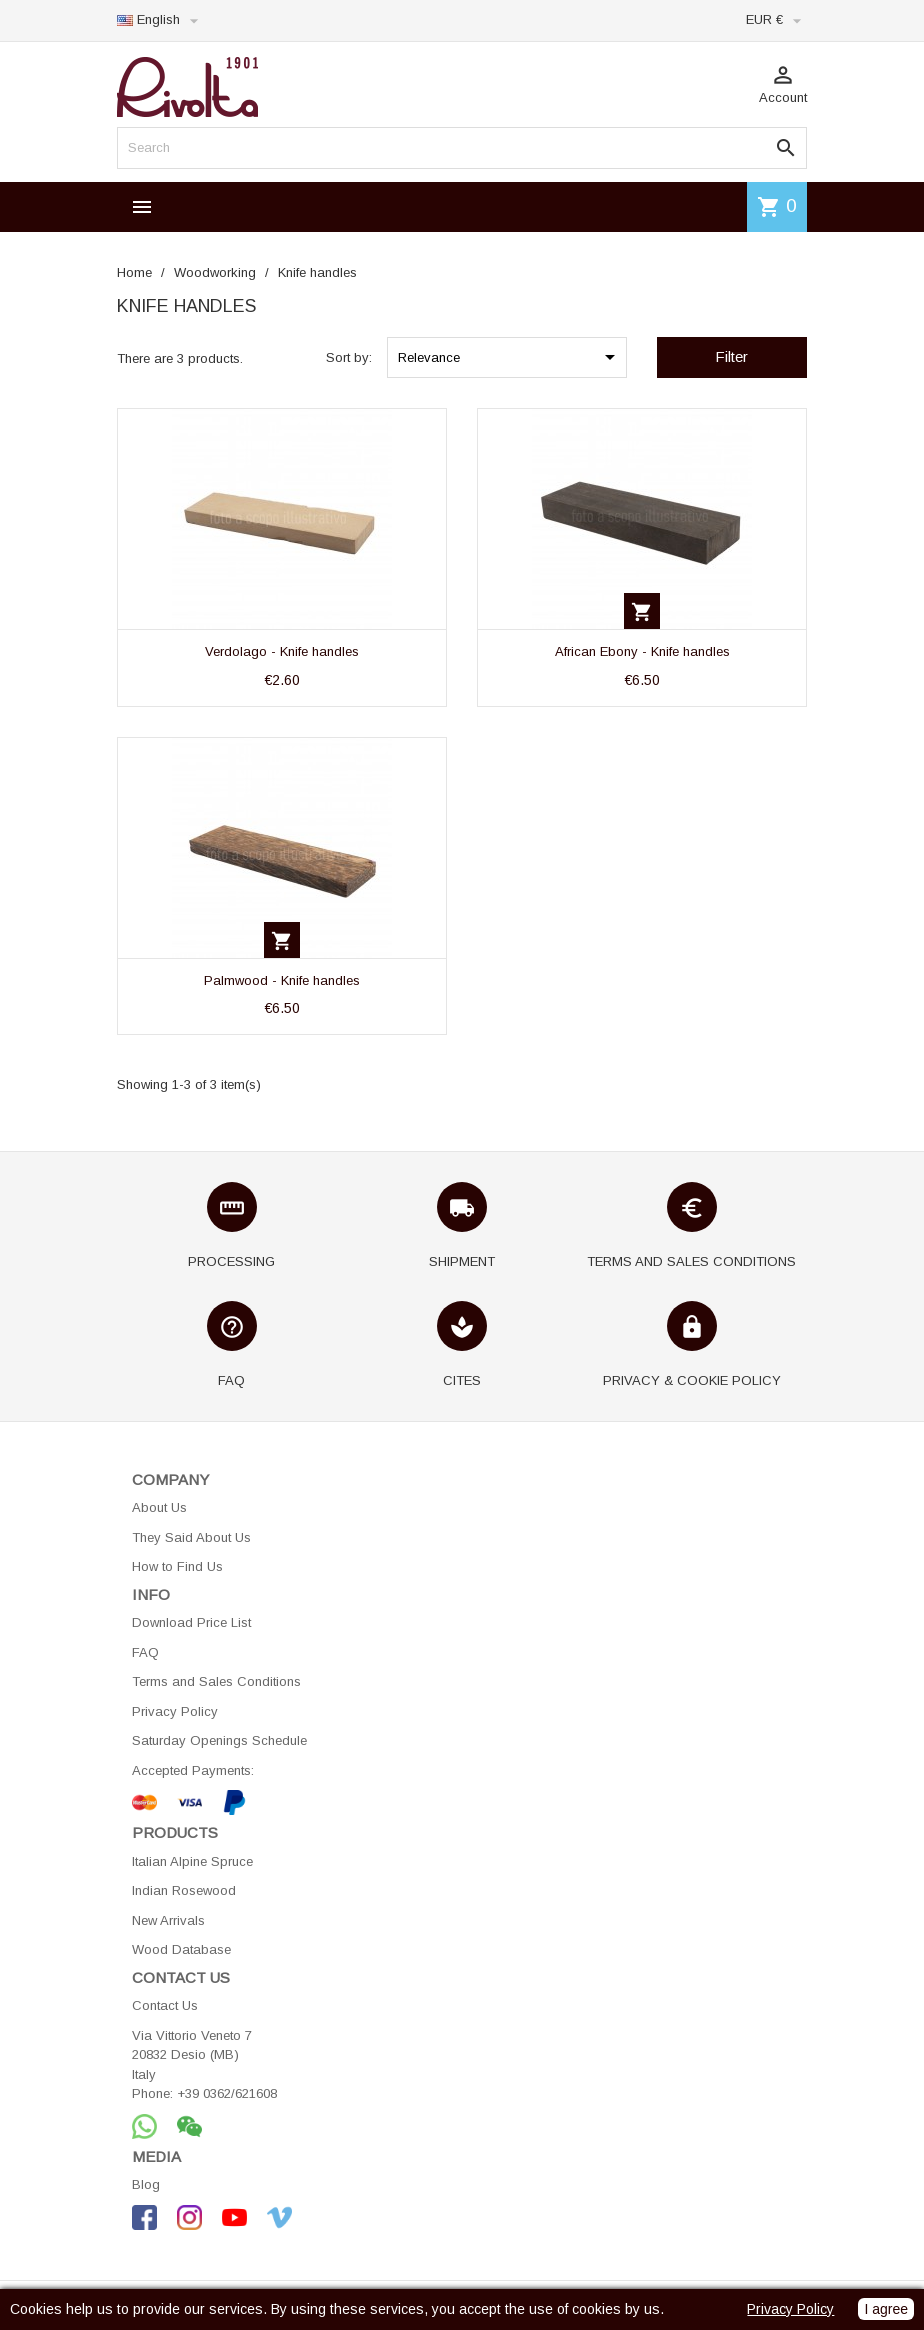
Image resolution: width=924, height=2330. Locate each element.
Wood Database (181, 1949)
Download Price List (191, 1622)
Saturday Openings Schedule (219, 1740)
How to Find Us (177, 1566)
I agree (886, 2309)
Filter (731, 356)
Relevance (510, 357)
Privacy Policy (175, 1711)
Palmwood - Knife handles (282, 980)
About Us (159, 1507)
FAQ (145, 1652)
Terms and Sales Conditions (216, 1681)
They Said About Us (191, 1537)
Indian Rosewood (184, 1890)
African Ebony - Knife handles (642, 651)
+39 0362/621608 (227, 2093)
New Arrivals (168, 1920)
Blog (146, 2184)
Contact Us (165, 2005)
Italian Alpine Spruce (192, 1861)
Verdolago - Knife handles (282, 651)
